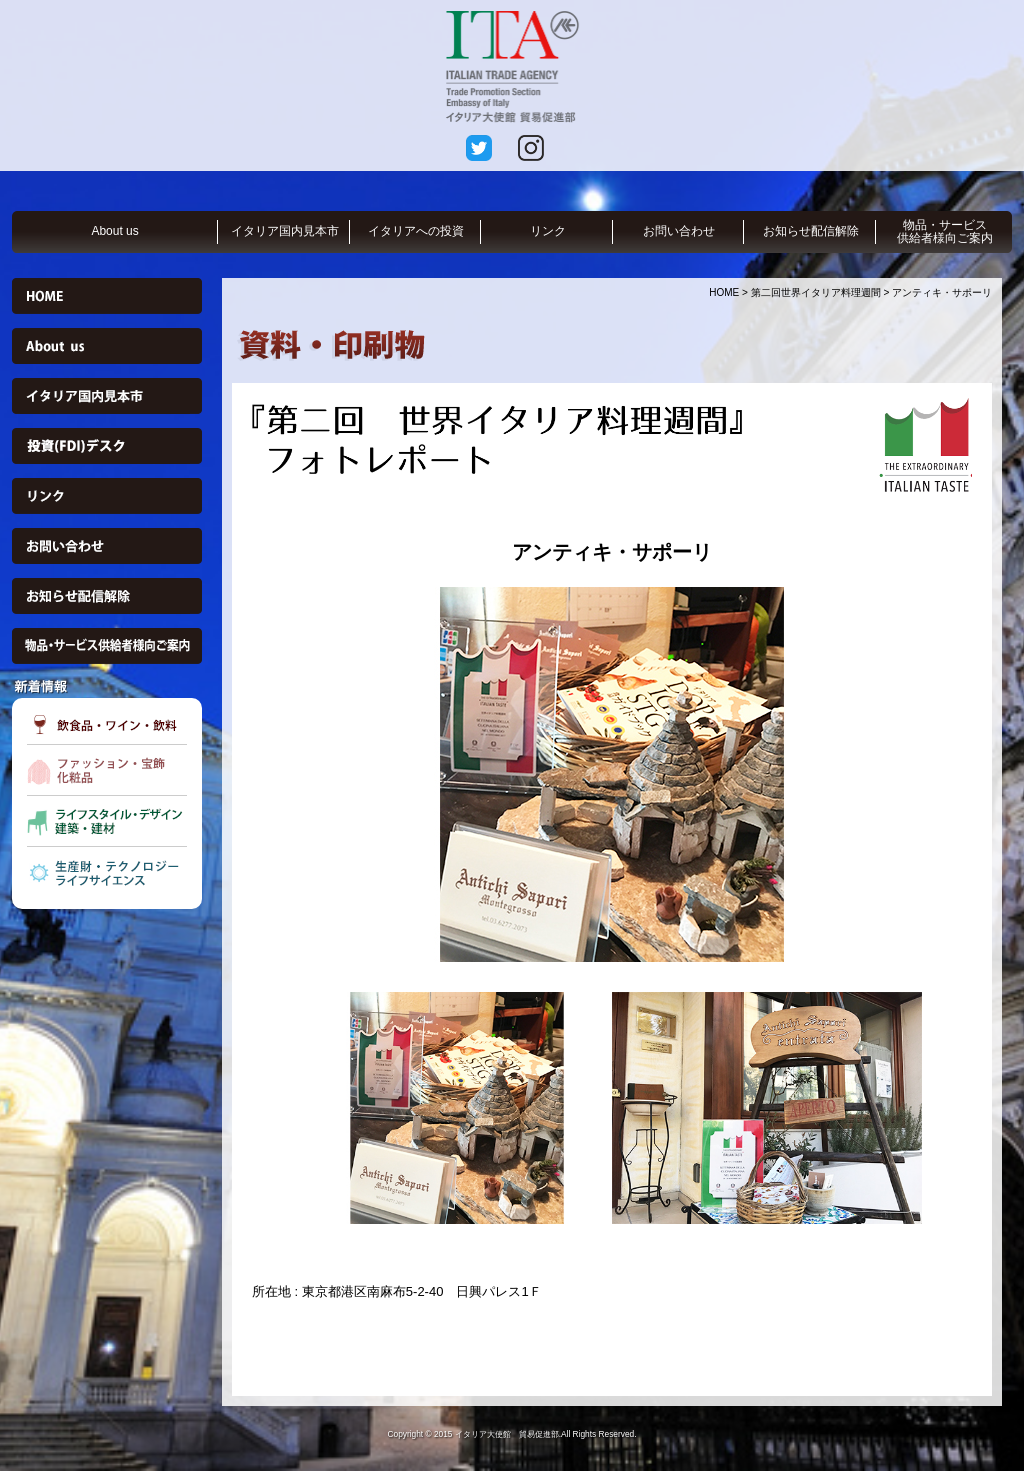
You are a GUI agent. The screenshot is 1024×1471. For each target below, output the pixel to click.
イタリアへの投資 (416, 231)
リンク (548, 231)
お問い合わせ (679, 231)
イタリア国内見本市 (285, 231)
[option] (612, 774)
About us (114, 231)
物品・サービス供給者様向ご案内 (945, 231)
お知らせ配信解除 (811, 231)
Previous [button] (237, 774)
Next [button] (987, 774)
